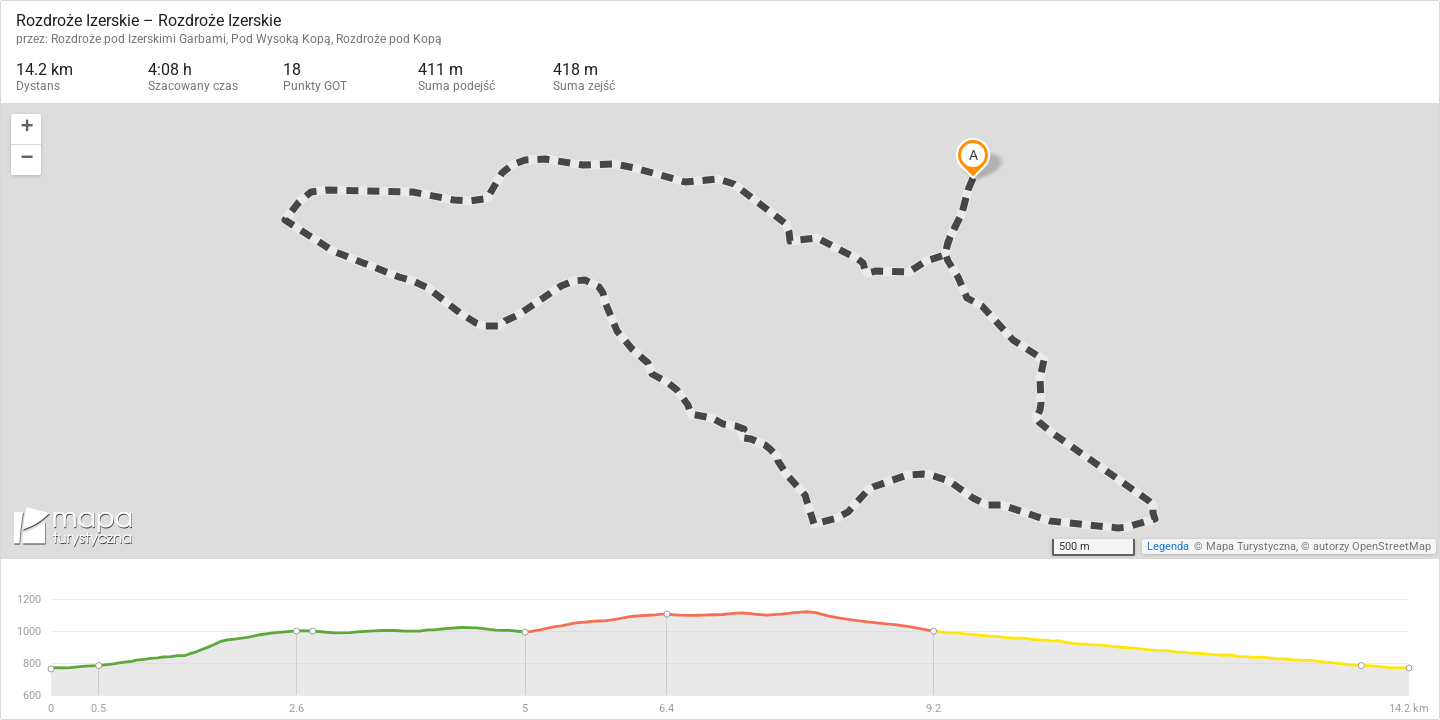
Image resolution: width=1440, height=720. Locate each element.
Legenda (1168, 546)
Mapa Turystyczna (1251, 546)
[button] (26, 129)
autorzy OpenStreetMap (1372, 546)
